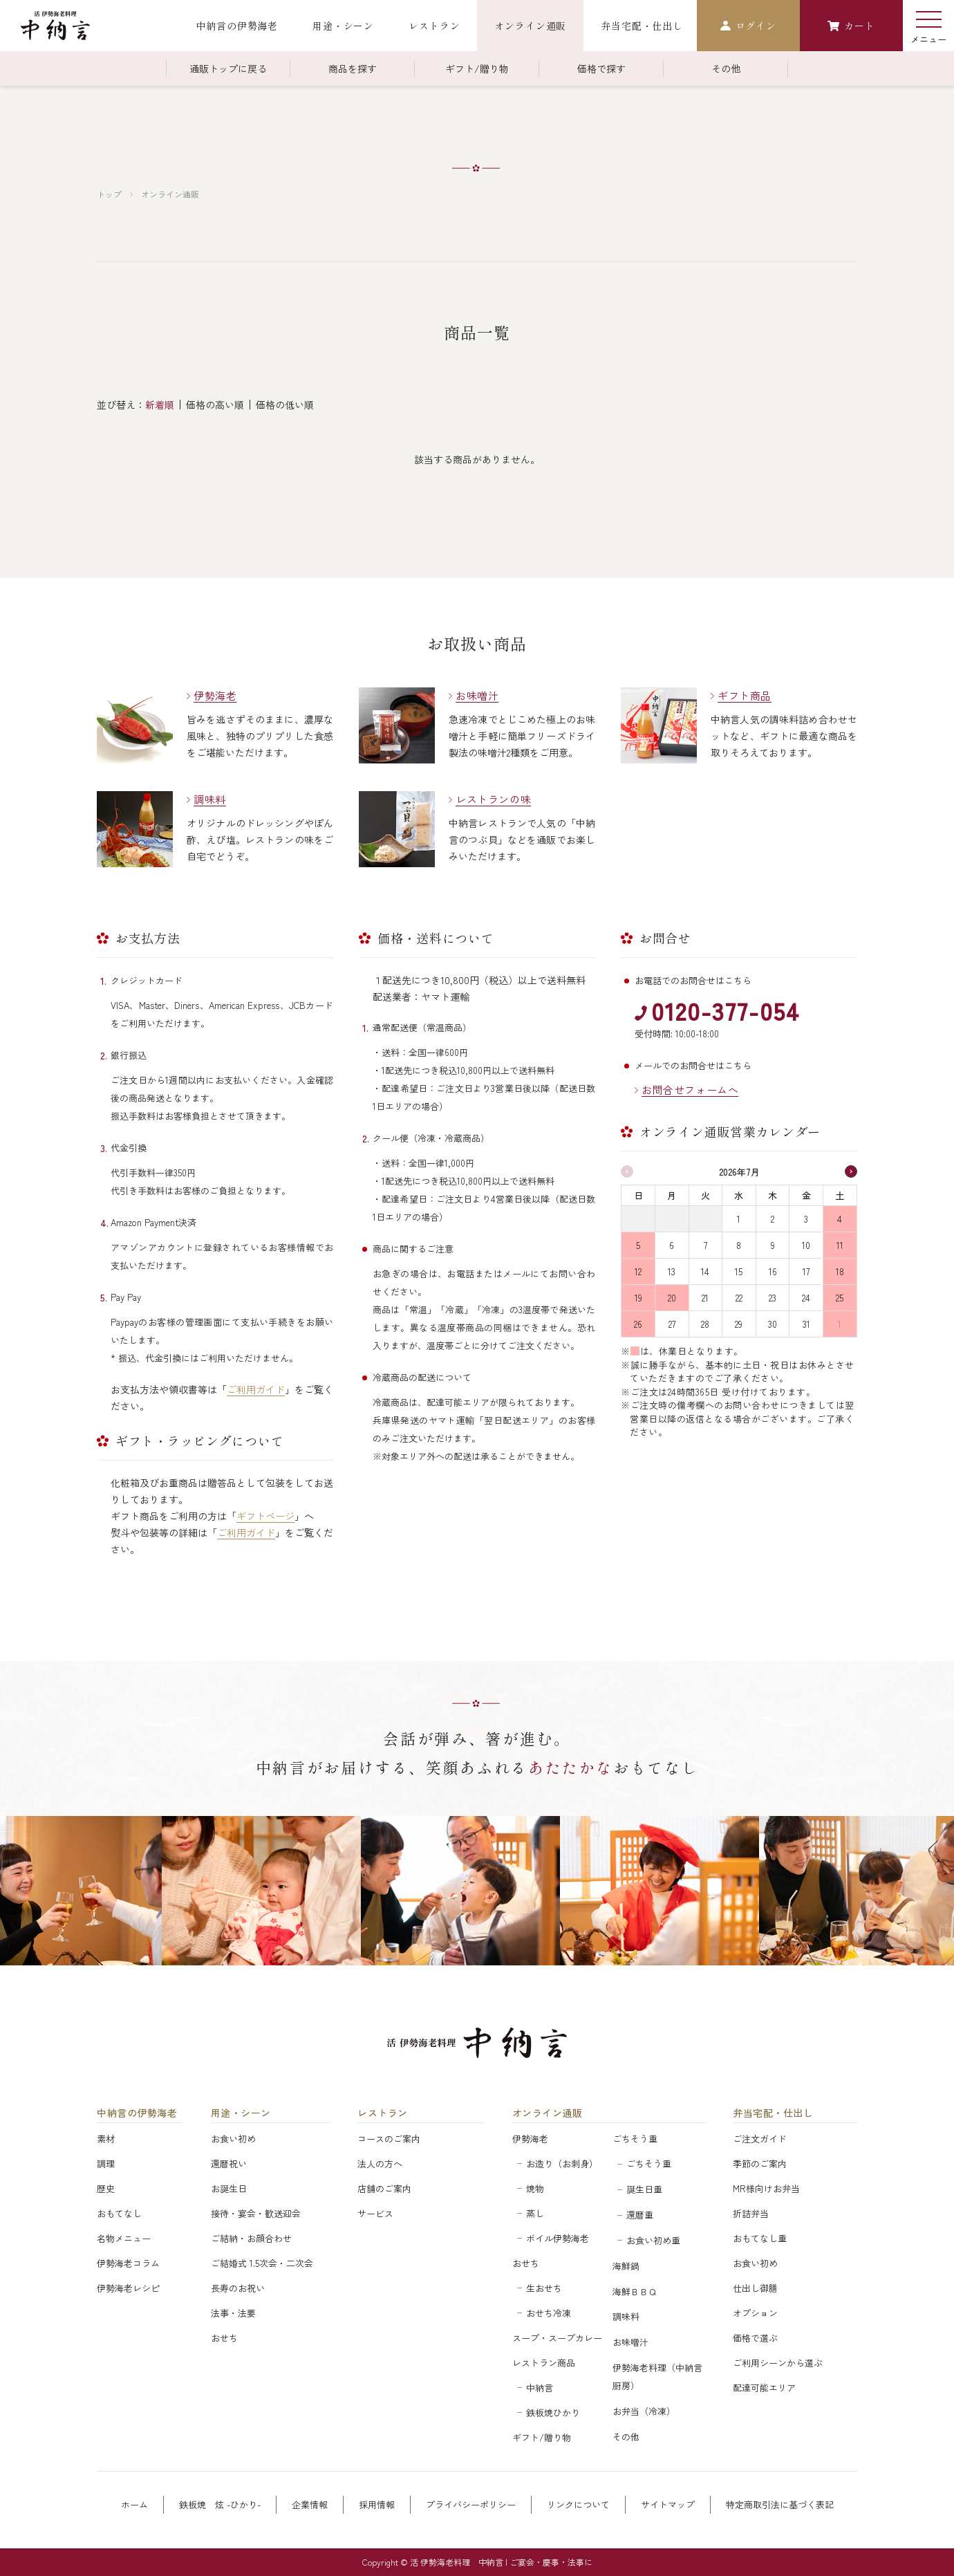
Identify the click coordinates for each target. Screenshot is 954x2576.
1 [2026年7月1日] (738, 1218)
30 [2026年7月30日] (772, 1324)
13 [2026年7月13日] (671, 1271)
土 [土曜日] (839, 1195)
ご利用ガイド (256, 1389)
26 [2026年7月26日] (638, 1324)
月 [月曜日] (671, 1195)
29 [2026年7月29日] (738, 1324)
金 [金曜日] (806, 1195)
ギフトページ (265, 1516)
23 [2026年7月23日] (772, 1297)
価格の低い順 (285, 404)
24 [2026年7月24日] (806, 1297)
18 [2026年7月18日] (840, 1271)
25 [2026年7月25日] (839, 1297)
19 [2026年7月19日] (638, 1297)
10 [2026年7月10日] (806, 1245)
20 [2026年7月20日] (672, 1297)
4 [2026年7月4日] (839, 1218)
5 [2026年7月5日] (638, 1245)
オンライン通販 (170, 194)
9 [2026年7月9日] (773, 1245)
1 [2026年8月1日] (839, 1324)
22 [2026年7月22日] (739, 1297)
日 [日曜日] (638, 1195)
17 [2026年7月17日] (806, 1271)
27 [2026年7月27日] (671, 1324)
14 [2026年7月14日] (705, 1271)
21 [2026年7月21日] (705, 1297)
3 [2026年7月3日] (806, 1218)
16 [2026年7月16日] (773, 1271)
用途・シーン (241, 2113)
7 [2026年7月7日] (705, 1245)
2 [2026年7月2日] (772, 1218)
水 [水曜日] (738, 1195)
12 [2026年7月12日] (638, 1271)
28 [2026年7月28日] (705, 1324)
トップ (109, 194)
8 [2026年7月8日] (738, 1245)
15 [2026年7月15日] (738, 1271)
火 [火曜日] (705, 1195)
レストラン (382, 2113)
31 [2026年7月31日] (806, 1324)
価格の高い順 (215, 404)
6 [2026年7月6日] (671, 1245)
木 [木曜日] (772, 1195)
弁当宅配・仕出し (773, 2113)
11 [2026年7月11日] (839, 1245)
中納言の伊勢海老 (137, 2113)
